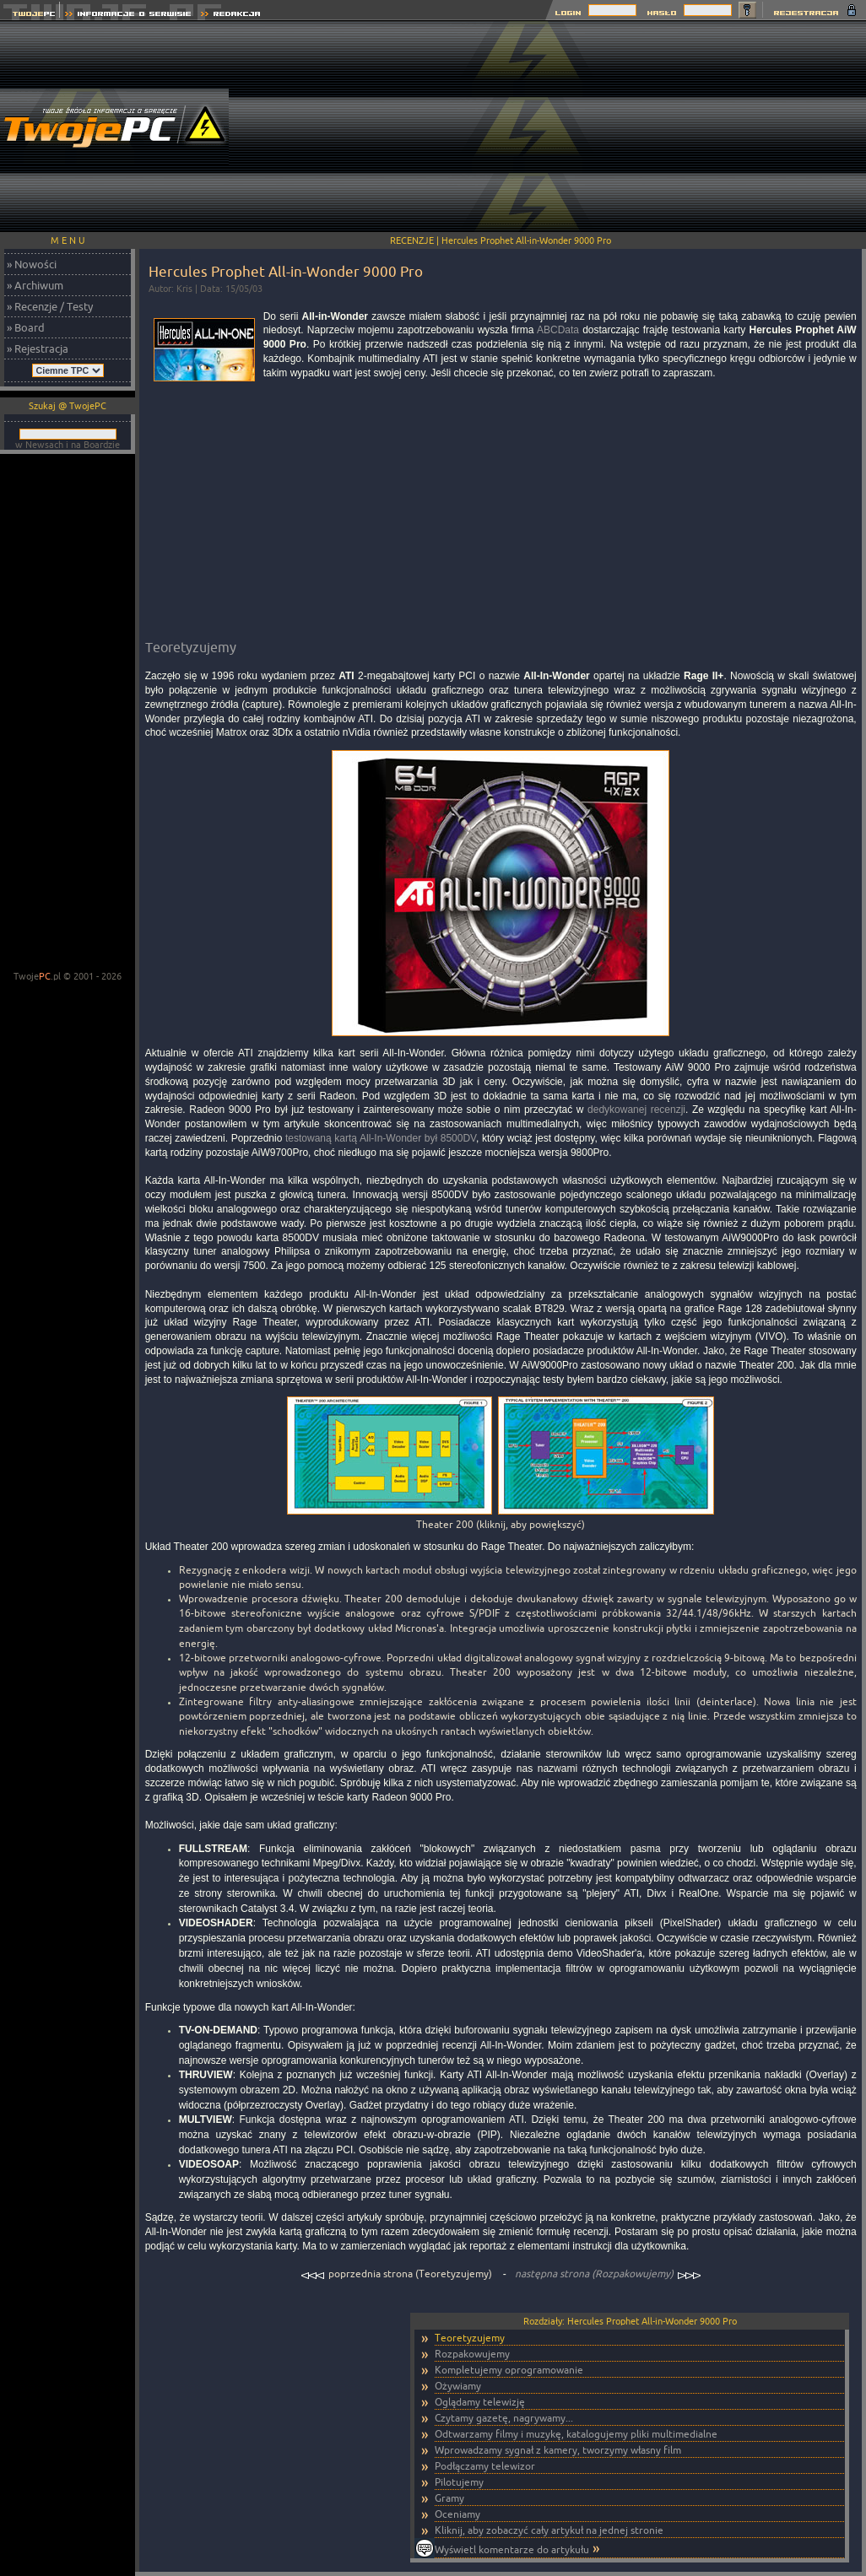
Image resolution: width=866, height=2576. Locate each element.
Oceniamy (457, 2513)
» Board (26, 327)
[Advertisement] (754, 126)
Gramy (449, 2497)
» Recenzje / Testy (50, 306)
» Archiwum (35, 285)
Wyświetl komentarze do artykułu (512, 2549)
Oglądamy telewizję (480, 2401)
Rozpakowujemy (472, 2353)
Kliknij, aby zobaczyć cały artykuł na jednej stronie (549, 2530)
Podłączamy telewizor (485, 2465)
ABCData (558, 330)
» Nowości (32, 264)
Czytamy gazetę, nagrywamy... (504, 2417)
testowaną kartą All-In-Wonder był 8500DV (380, 1138)
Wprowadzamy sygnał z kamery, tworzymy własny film (558, 2449)
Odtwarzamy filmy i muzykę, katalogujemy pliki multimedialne (576, 2433)
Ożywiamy (458, 2385)
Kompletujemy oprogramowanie (509, 2369)
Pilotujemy (459, 2481)
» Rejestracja (37, 348)
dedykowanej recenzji (636, 1109)
